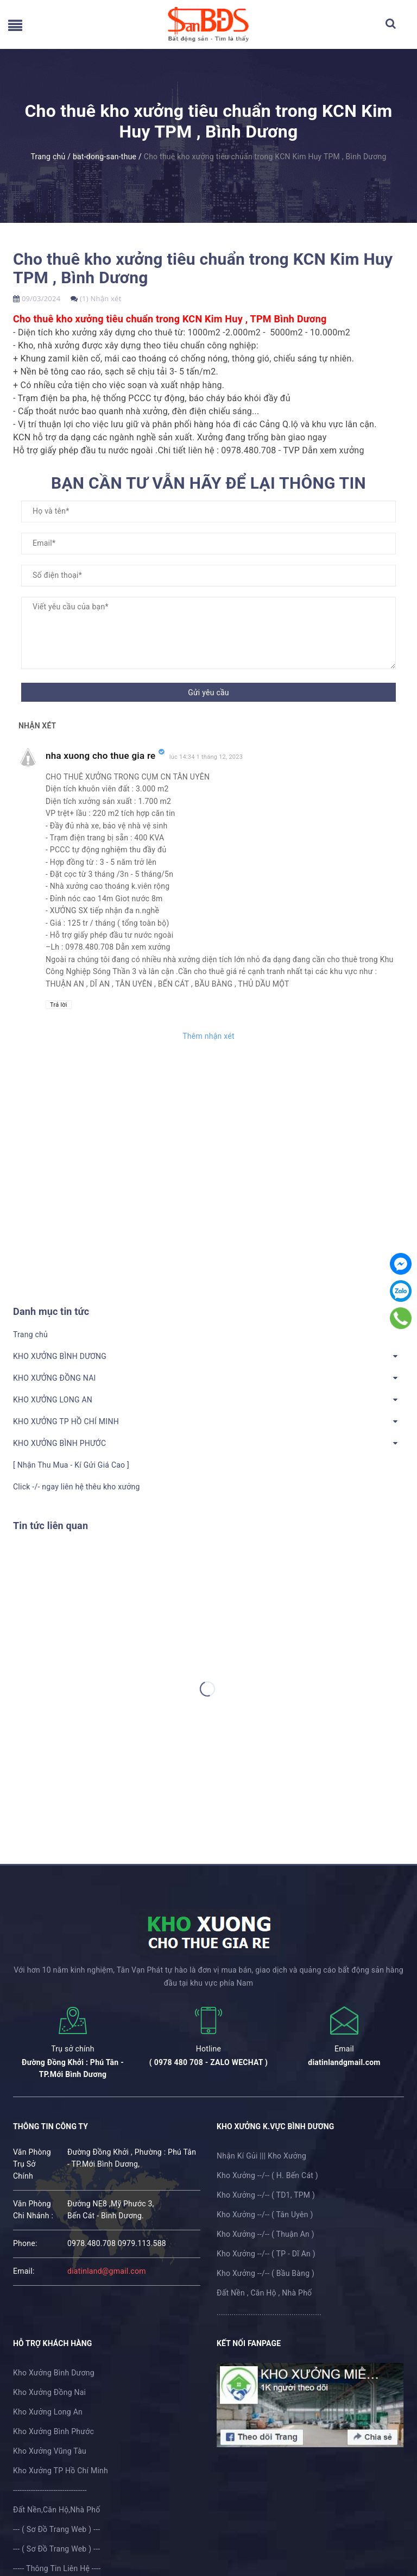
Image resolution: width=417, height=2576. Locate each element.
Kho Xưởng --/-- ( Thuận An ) (265, 2234)
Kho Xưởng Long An (48, 2411)
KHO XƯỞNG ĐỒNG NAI (54, 1378)
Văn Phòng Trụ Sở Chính (32, 2164)
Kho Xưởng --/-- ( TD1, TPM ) (266, 2195)
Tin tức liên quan (50, 1525)
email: (24, 2271)
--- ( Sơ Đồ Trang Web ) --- (56, 2529)
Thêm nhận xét (208, 1036)
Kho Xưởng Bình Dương (53, 2372)
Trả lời (58, 1004)
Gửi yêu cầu (208, 692)
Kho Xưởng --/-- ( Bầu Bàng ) (265, 2273)
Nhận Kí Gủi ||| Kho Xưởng (261, 2155)
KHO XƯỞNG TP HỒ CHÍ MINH (66, 1421)
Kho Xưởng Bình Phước (53, 2431)
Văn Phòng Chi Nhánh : (33, 2209)
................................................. (269, 2312)
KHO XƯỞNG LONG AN (52, 1399)
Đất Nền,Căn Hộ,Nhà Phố (56, 2509)
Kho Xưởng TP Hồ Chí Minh (60, 2470)
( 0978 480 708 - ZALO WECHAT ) (208, 2062)
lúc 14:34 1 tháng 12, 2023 (206, 756)
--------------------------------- (50, 2490)
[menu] (15, 28)
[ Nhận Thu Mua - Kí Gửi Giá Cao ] (71, 1465)
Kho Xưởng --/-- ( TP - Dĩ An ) (266, 2253)
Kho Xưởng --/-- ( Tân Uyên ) (265, 2214)
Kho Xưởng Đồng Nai (49, 2392)
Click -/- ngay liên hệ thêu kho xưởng (76, 1486)
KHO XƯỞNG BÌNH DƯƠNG (59, 1356)
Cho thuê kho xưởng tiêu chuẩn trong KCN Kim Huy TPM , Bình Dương (203, 268)
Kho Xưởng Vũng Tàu (49, 2451)
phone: (25, 2243)
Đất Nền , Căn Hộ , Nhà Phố (264, 2292)
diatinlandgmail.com (344, 2062)
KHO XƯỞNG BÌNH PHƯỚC (59, 1443)
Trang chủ (30, 1334)
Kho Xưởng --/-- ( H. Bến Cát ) (267, 2175)
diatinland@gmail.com (106, 2271)
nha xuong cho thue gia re (101, 755)
